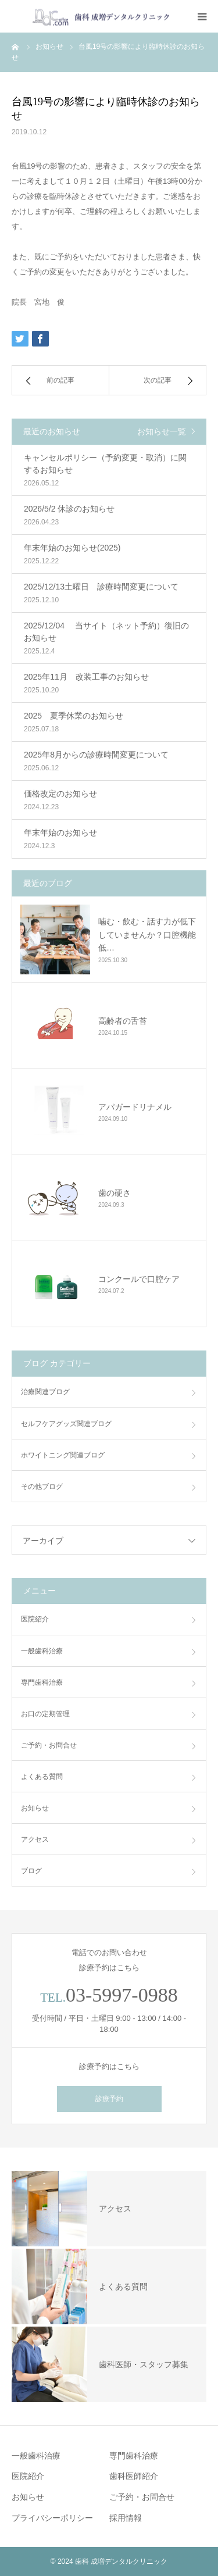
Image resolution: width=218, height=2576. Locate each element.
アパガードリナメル (134, 1107)
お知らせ (35, 1808)
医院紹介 (35, 1619)
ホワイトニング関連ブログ (63, 1455)
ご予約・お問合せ (49, 1745)
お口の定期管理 (45, 1714)
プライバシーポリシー (52, 2518)
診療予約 (109, 2099)
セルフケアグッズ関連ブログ (66, 1424)
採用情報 (125, 2518)
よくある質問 (42, 1777)
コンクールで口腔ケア (139, 1279)
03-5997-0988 (122, 1995)
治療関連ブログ (45, 1392)
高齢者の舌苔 (122, 1021)
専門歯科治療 (42, 1682)
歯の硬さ (114, 1193)
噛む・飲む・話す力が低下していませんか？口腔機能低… (147, 934)
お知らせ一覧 (161, 431)
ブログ (31, 1871)
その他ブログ (42, 1486)
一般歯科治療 (42, 1651)
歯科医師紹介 (133, 2476)
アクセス (35, 1839)
